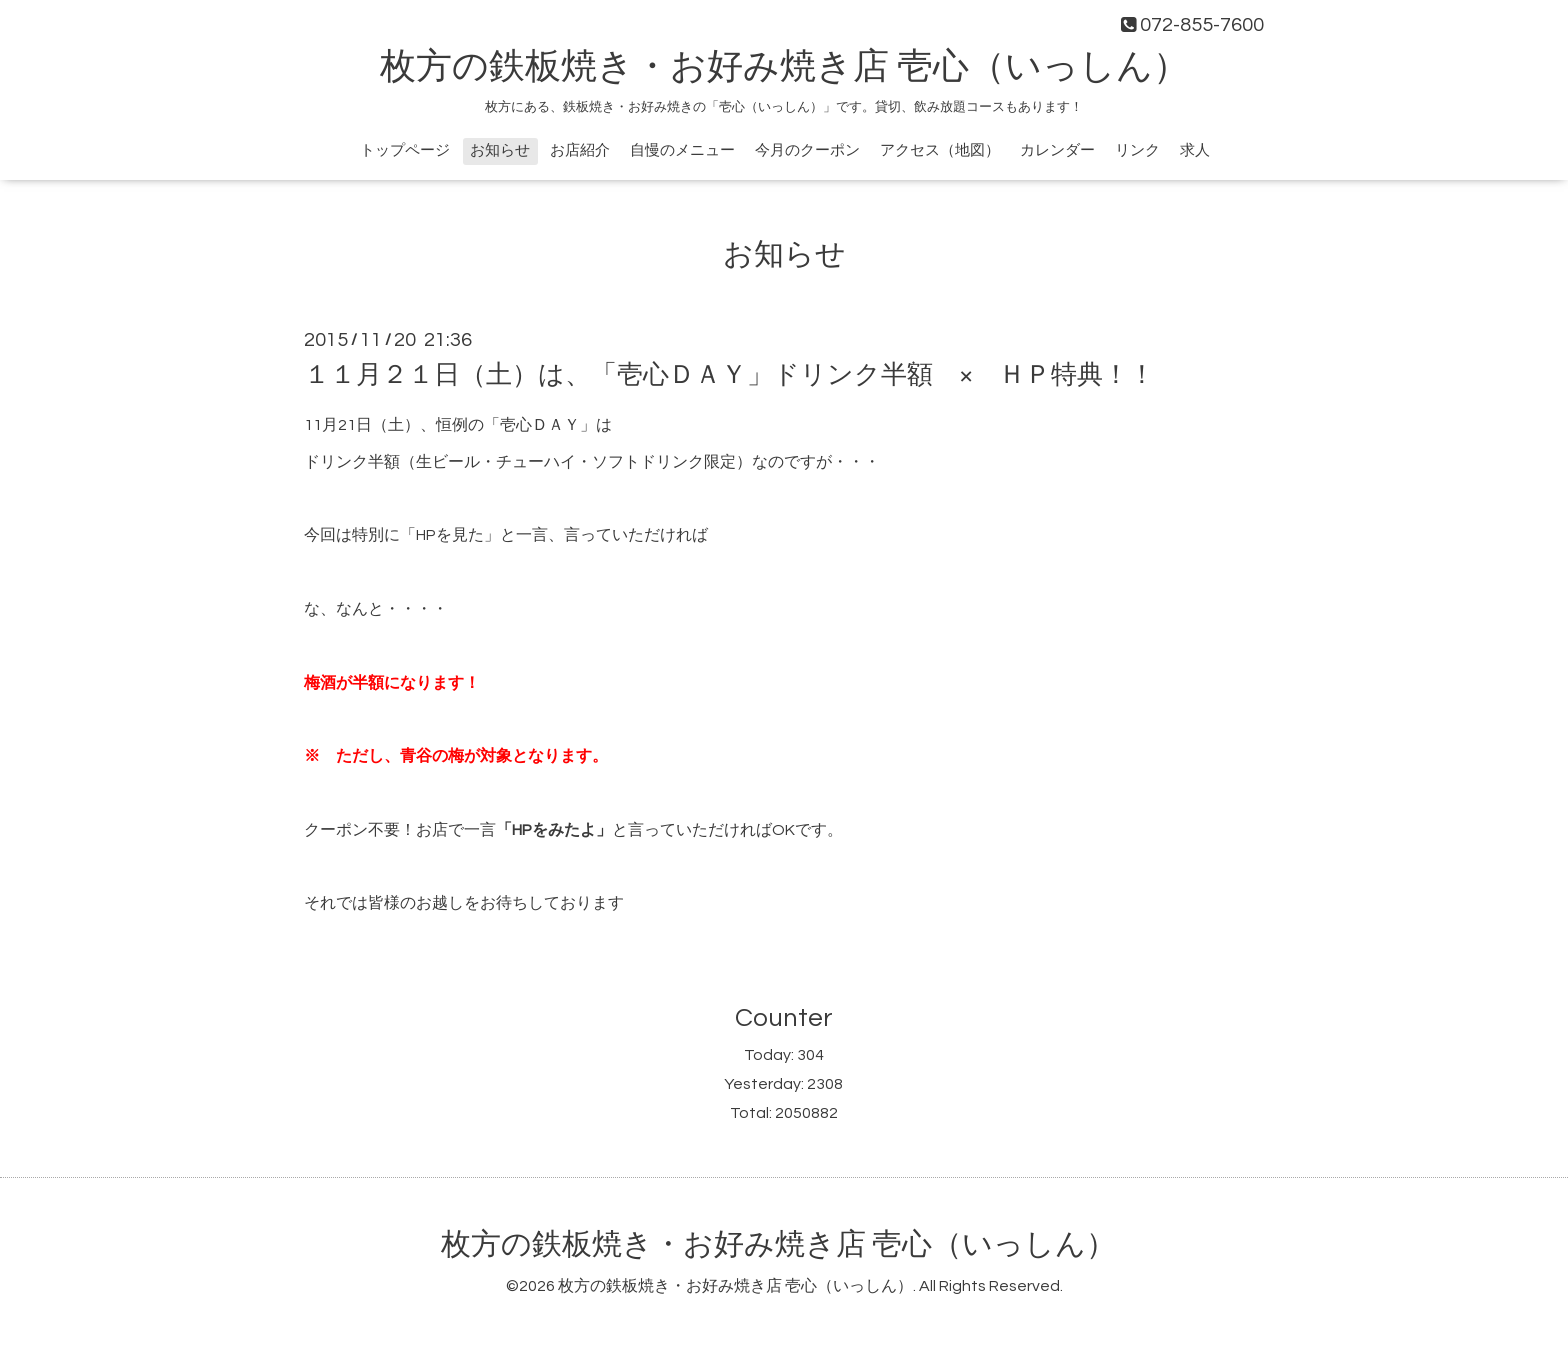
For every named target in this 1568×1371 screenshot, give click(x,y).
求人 (1195, 150)
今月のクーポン (807, 150)
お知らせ (500, 150)
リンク (1137, 150)
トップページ (405, 150)
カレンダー (1057, 150)
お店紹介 (580, 150)
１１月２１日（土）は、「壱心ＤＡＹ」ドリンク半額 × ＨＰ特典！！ (729, 375)
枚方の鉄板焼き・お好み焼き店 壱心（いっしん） (784, 67)
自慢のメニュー (682, 150)
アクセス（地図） (940, 150)
